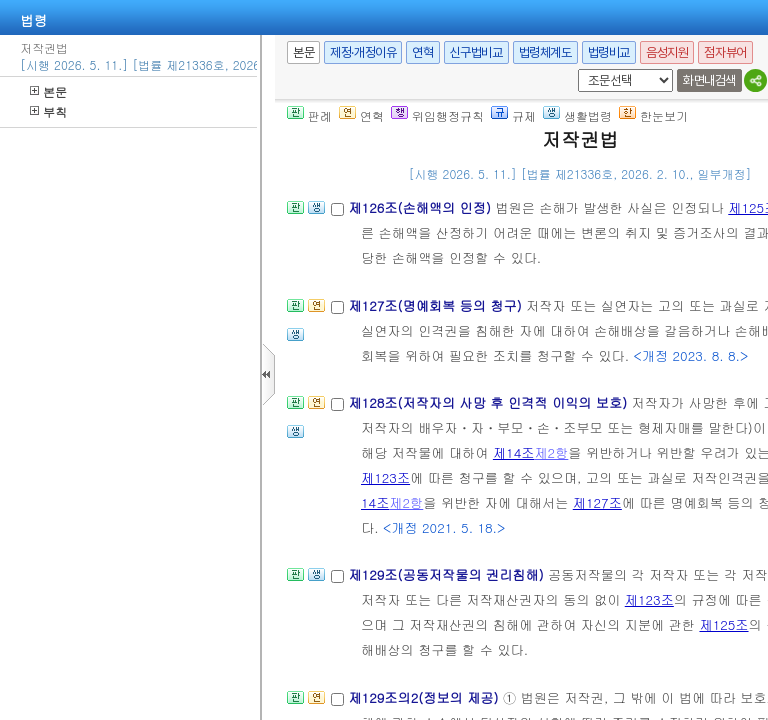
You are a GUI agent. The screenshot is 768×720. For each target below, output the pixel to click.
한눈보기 (653, 115)
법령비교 (609, 52)
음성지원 (667, 52)
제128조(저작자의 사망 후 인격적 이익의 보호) (489, 402)
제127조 (597, 502)
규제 (513, 115)
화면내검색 (709, 80)
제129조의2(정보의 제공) (425, 697)
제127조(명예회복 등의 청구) (437, 305)
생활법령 (577, 115)
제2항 (551, 452)
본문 (48, 91)
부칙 (48, 111)
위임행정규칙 (437, 115)
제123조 (385, 477)
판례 (309, 115)
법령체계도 (545, 52)
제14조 (514, 452)
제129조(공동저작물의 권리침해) (448, 574)
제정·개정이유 (363, 52)
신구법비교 (476, 52)
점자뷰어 (725, 52)
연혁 (422, 52)
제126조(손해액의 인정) (421, 207)
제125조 (723, 624)
